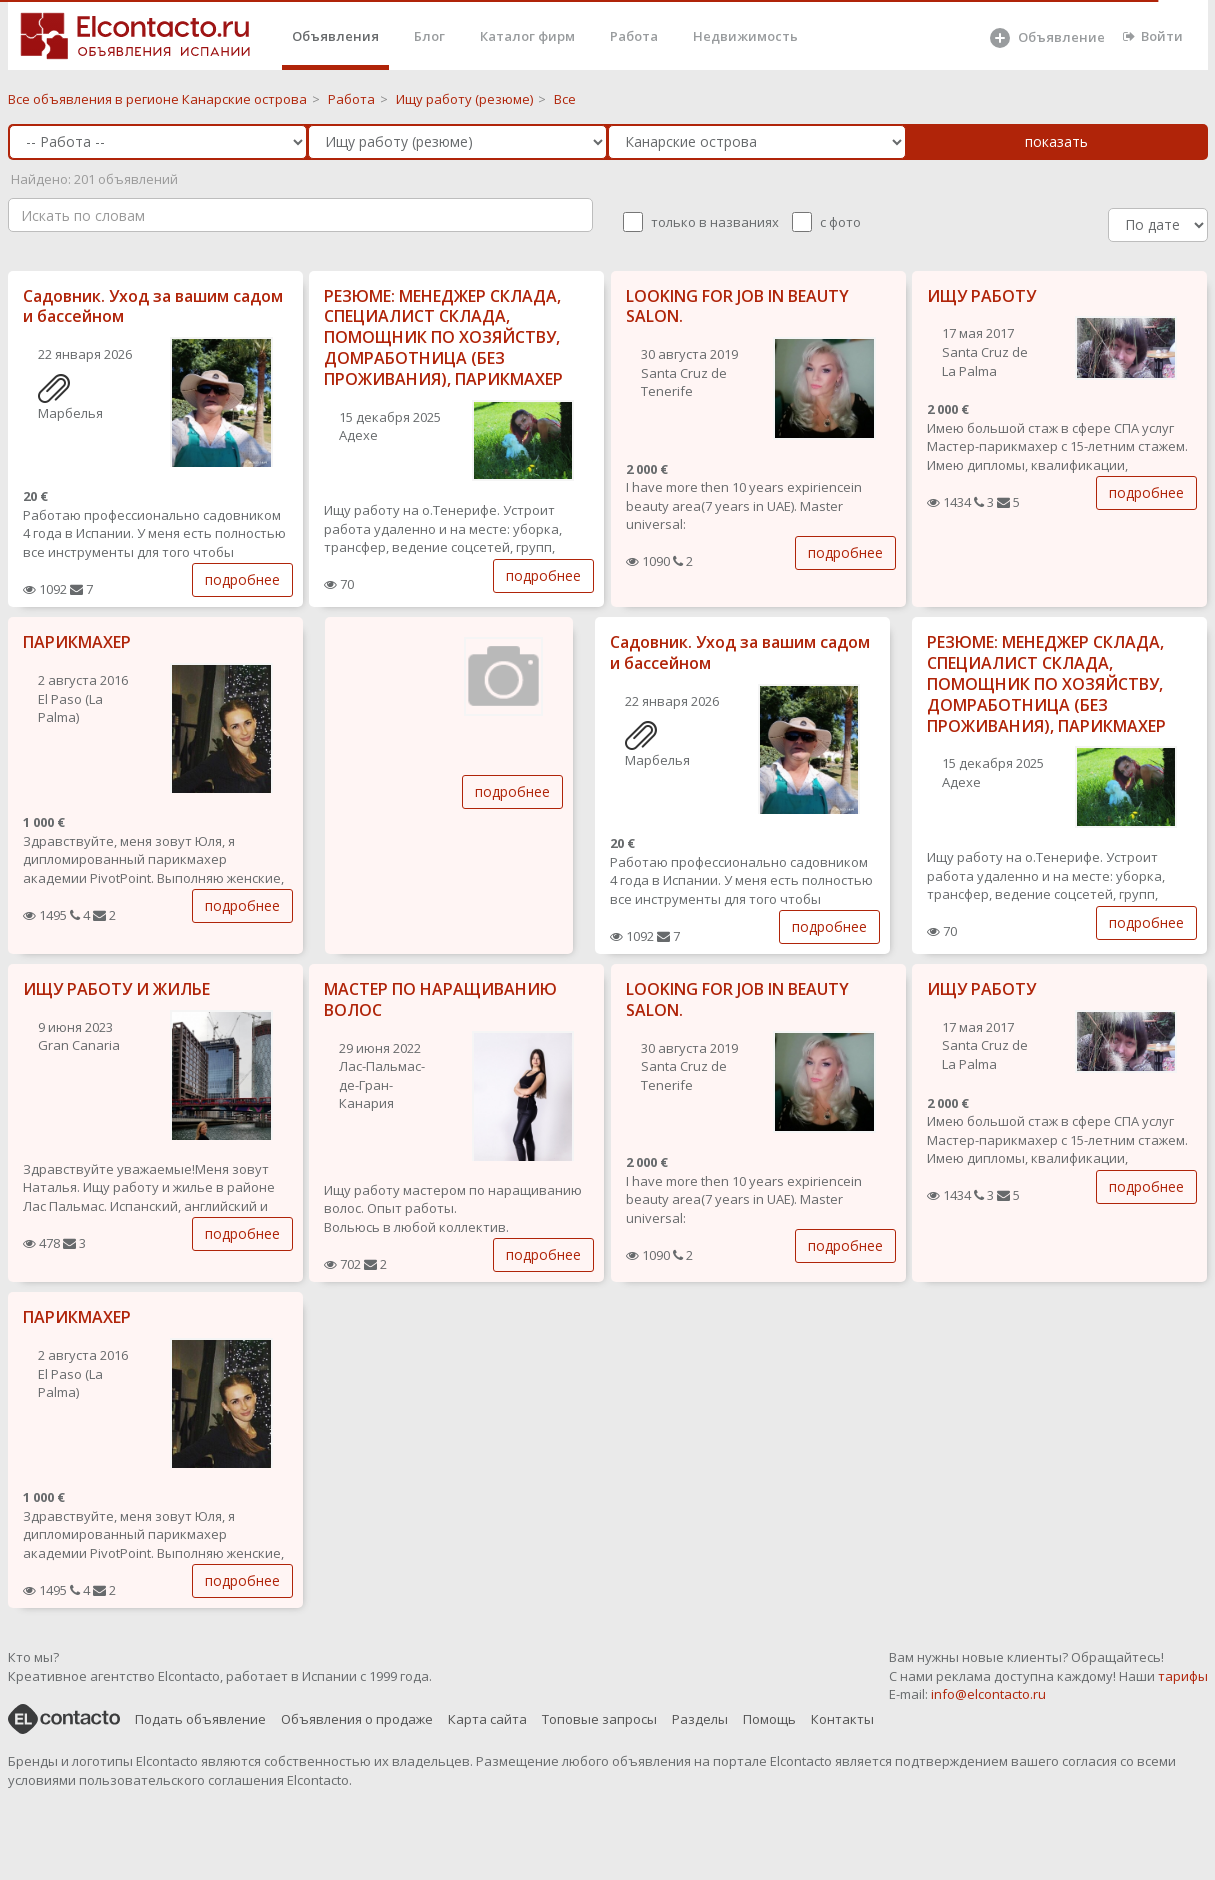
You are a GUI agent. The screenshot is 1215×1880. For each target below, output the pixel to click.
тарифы (1183, 1676)
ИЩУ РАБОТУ (981, 296)
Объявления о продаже (357, 1719)
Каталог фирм (527, 36)
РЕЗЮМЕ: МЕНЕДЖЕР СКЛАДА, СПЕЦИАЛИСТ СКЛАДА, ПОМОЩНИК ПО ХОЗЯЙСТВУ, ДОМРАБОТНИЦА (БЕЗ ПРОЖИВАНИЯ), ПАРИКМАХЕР (443, 337)
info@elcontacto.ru (988, 1694)
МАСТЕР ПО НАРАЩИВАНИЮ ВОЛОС (440, 999)
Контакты (842, 1719)
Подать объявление (200, 1719)
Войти (1153, 36)
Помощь (769, 1719)
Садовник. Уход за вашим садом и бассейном (153, 306)
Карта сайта (487, 1719)
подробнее (242, 579)
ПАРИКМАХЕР (77, 642)
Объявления (335, 36)
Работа (634, 36)
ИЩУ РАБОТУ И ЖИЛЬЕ (116, 989)
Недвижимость (745, 36)
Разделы (700, 1719)
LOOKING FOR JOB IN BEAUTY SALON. (737, 306)
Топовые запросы (599, 1719)
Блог (429, 36)
